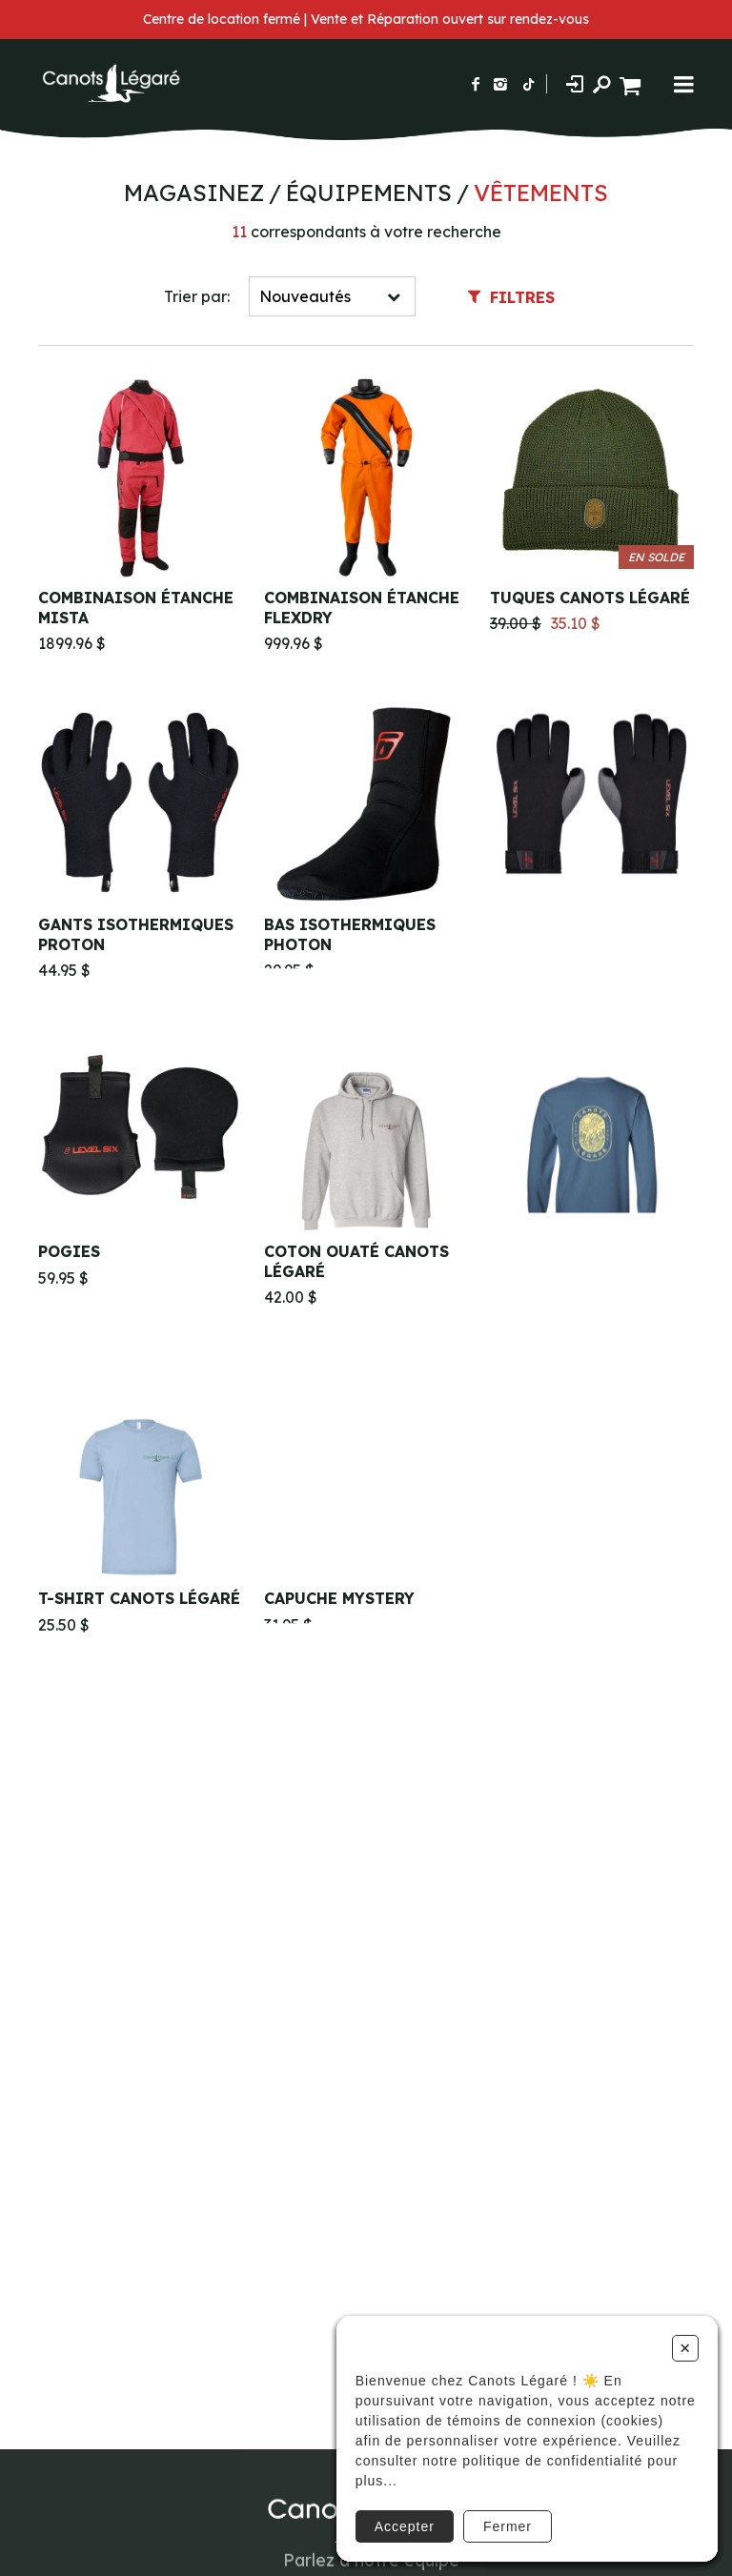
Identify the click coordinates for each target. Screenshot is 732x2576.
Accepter (405, 2526)
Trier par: (197, 296)
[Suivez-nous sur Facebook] (475, 83)
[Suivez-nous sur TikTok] (529, 83)
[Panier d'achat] (632, 83)
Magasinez (194, 192)
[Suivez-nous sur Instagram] (500, 83)
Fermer (507, 2526)
